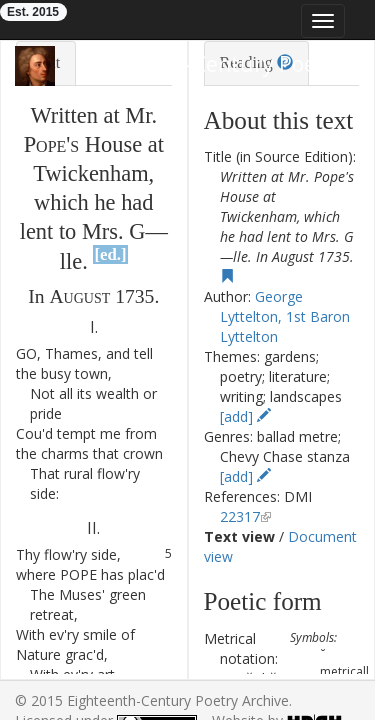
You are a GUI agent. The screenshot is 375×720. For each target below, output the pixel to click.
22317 (240, 516)
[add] (245, 416)
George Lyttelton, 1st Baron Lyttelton (285, 316)
